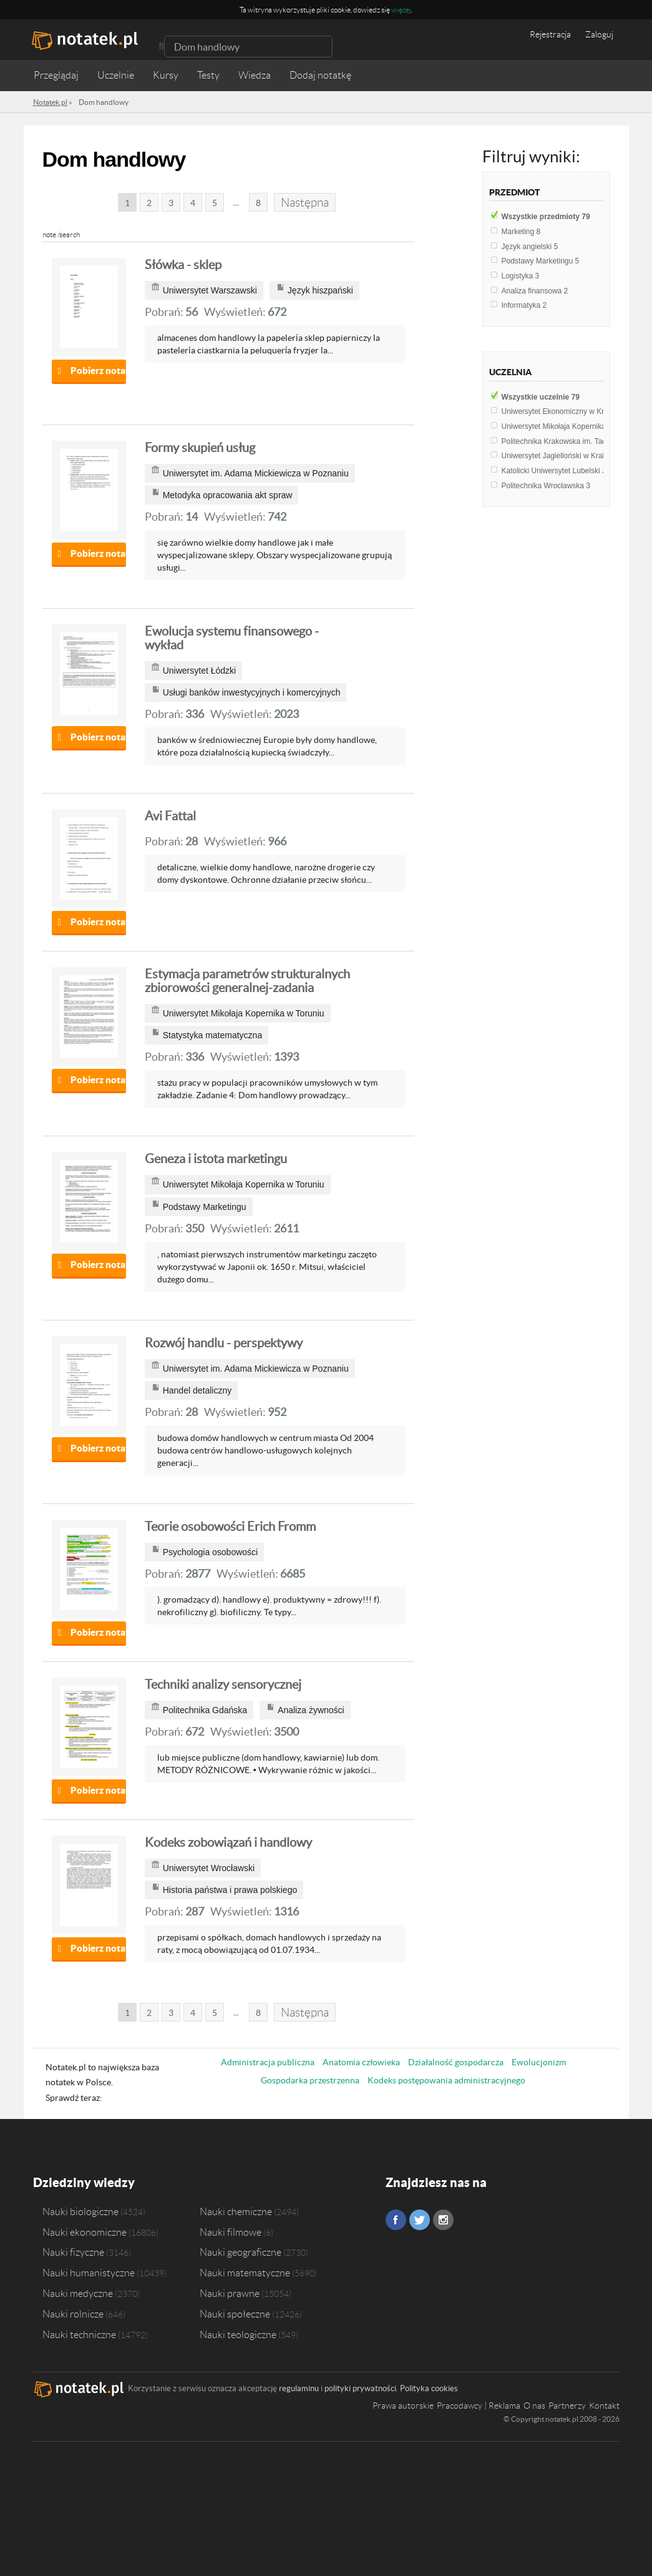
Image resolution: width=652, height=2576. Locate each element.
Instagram (443, 2220)
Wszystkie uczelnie (541, 397)
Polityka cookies (429, 2388)
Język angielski (530, 246)
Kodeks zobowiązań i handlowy (228, 1842)
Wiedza (254, 75)
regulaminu (299, 2388)
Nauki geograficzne (240, 2252)
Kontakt (604, 2406)
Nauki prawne (230, 2293)
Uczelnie (115, 75)
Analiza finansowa (535, 291)
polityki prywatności (360, 2388)
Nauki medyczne (77, 2293)
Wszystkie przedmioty (546, 216)
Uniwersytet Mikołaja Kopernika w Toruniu (574, 426)
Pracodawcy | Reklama (478, 2406)
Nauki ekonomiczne (84, 2232)
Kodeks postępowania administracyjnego (446, 2080)
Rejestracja (550, 34)
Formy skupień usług (200, 448)
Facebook (396, 2220)
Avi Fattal (170, 816)
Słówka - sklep (183, 265)
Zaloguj (599, 34)
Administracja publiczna (267, 2062)
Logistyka (521, 276)
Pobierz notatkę (98, 370)
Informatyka (524, 305)
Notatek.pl (50, 102)
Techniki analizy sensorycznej (223, 1684)
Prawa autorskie (403, 2406)
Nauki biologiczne (80, 2211)
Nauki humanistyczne (88, 2272)
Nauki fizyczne (73, 2252)
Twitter (419, 2220)
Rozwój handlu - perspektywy (224, 1343)
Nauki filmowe (230, 2232)
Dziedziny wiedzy (84, 2182)
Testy (208, 75)
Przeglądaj (56, 75)
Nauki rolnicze (73, 2313)
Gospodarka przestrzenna (310, 2080)
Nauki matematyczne (245, 2272)
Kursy (165, 75)
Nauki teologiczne (238, 2334)
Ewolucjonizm (539, 2062)
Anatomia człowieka (361, 2062)
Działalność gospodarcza (456, 2062)
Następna (305, 202)
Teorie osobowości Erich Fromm (230, 1526)
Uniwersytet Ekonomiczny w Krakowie (568, 411)
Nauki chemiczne (236, 2211)
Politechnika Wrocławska (546, 485)
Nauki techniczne (79, 2334)
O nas (534, 2406)
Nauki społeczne (235, 2313)
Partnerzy (567, 2406)
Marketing (521, 231)
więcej (401, 10)
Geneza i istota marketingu (216, 1159)
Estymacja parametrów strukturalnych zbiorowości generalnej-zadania (247, 981)
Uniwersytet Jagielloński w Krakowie (565, 455)
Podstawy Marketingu (541, 261)
